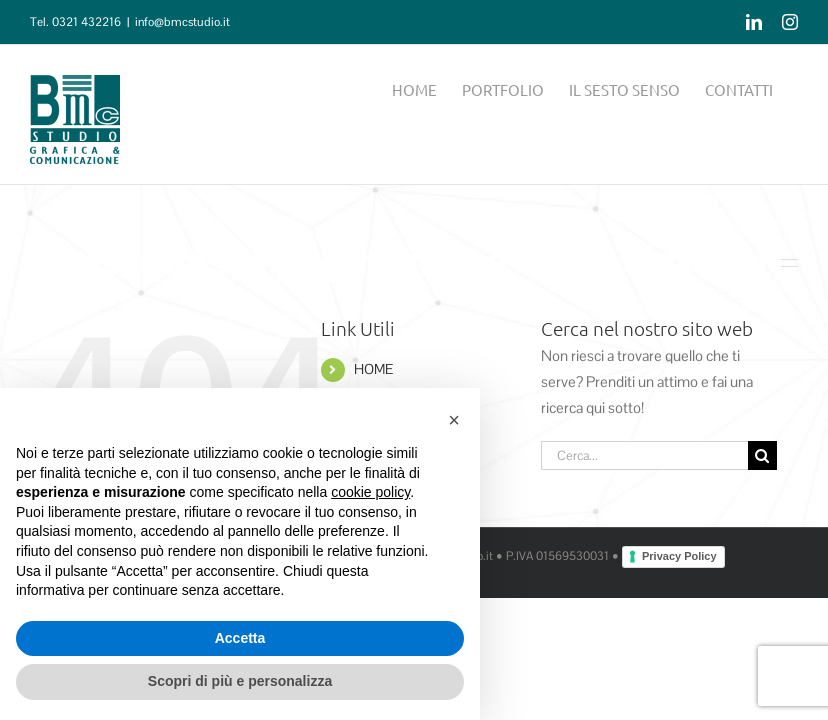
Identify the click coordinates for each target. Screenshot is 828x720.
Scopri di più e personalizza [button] (240, 681)
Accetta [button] (240, 638)
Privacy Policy (679, 556)
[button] (454, 420)
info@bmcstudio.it (182, 22)
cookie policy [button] (370, 492)
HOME (373, 369)
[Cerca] (762, 455)
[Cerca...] (644, 455)
